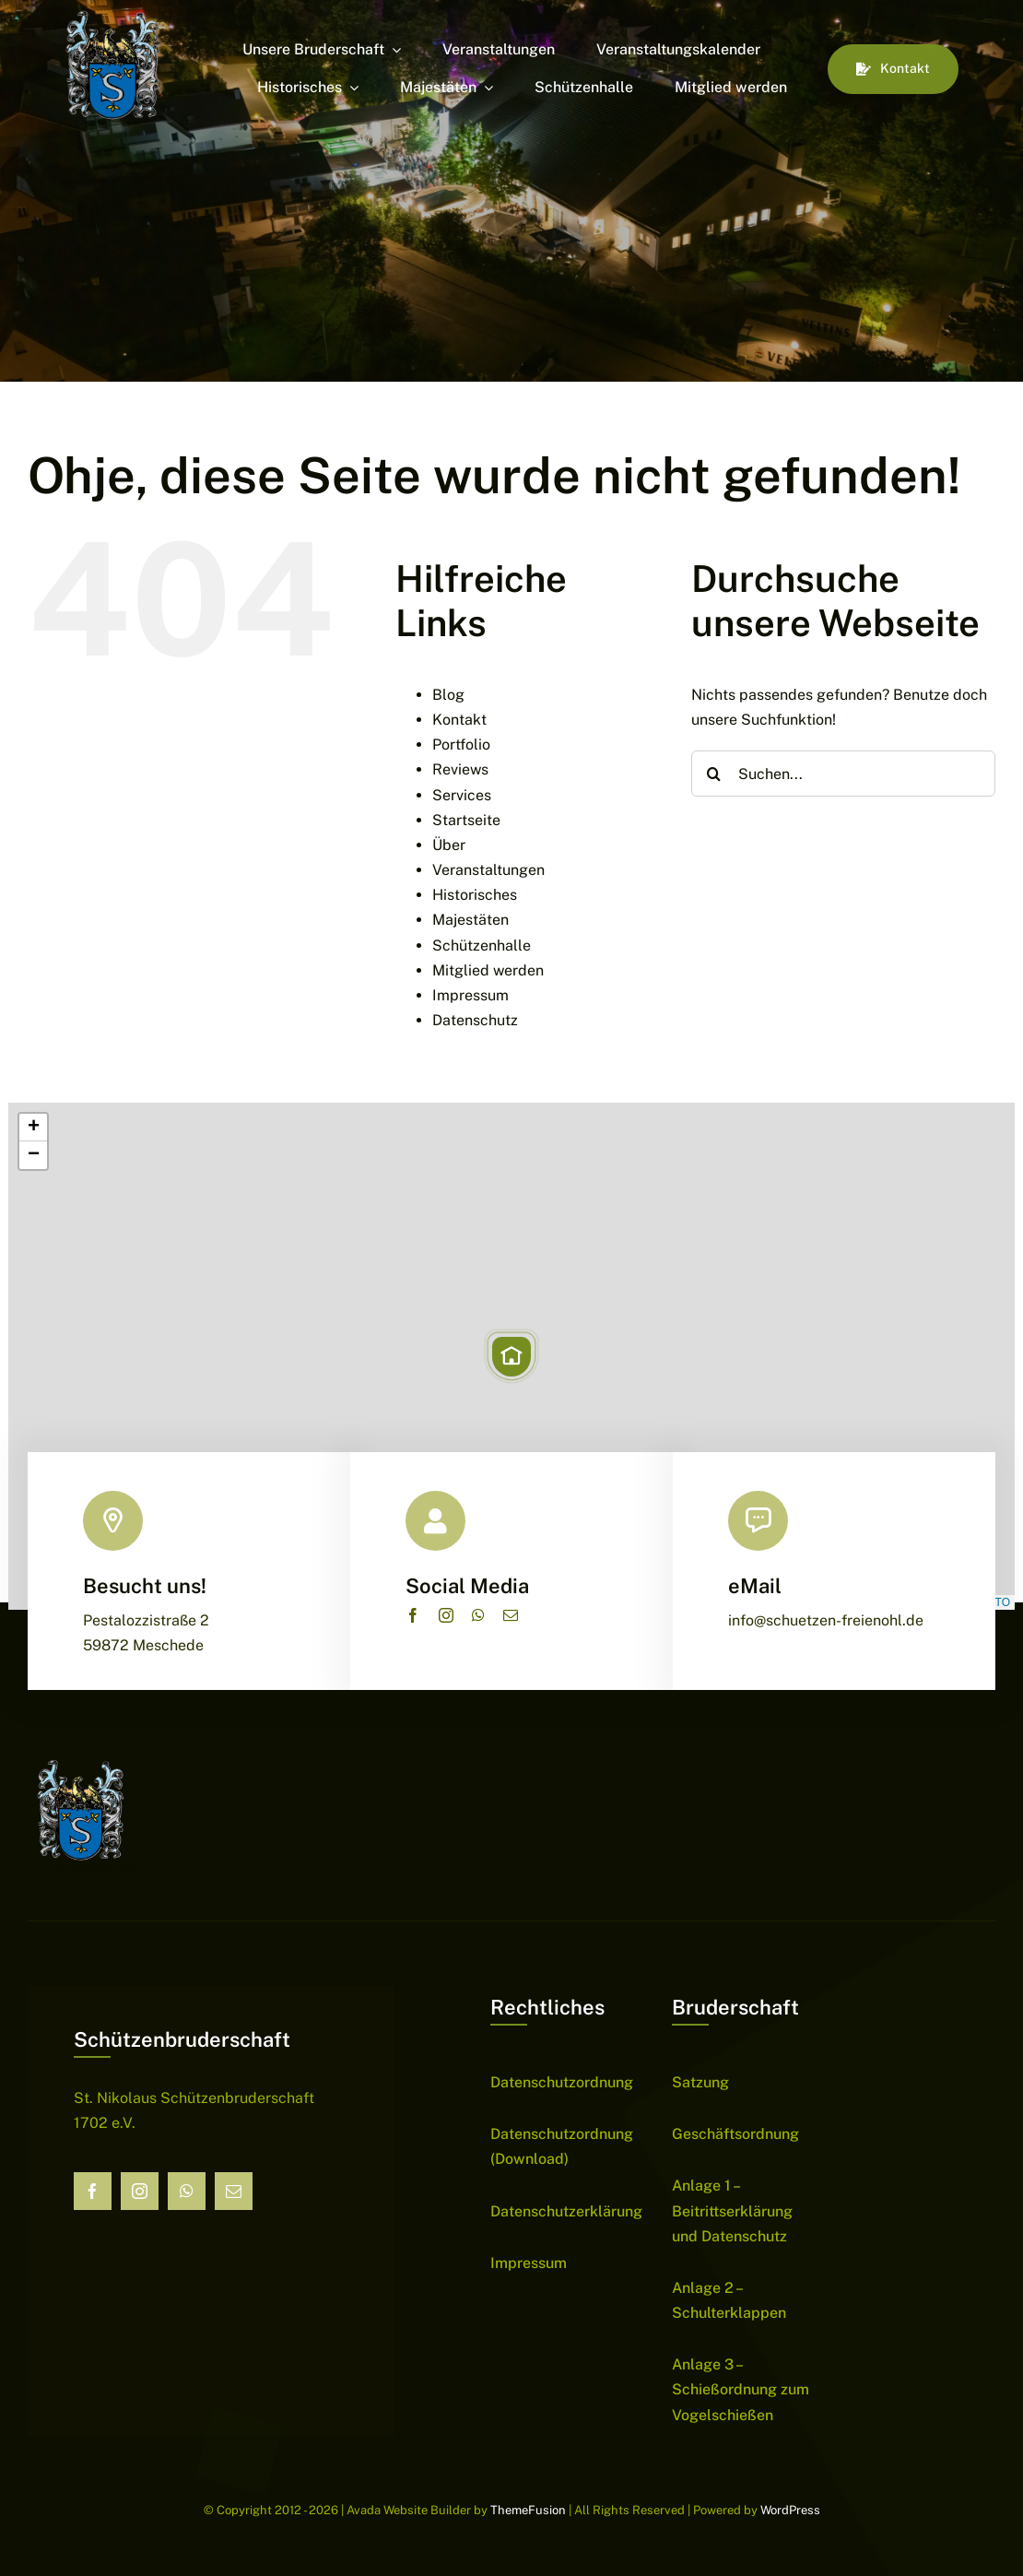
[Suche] (714, 773)
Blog (448, 694)
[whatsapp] (478, 1615)
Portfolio (461, 744)
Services (461, 795)
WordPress (790, 2510)
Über (448, 845)
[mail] (510, 1615)
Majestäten (470, 919)
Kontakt (459, 719)
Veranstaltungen (488, 870)
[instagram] (446, 1615)
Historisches (474, 895)
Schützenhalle (481, 945)
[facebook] (413, 1615)
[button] (511, 1356)
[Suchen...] (843, 773)
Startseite (466, 820)
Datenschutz (475, 1020)
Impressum (470, 995)
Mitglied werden (488, 970)
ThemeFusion (528, 2510)
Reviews (460, 769)
